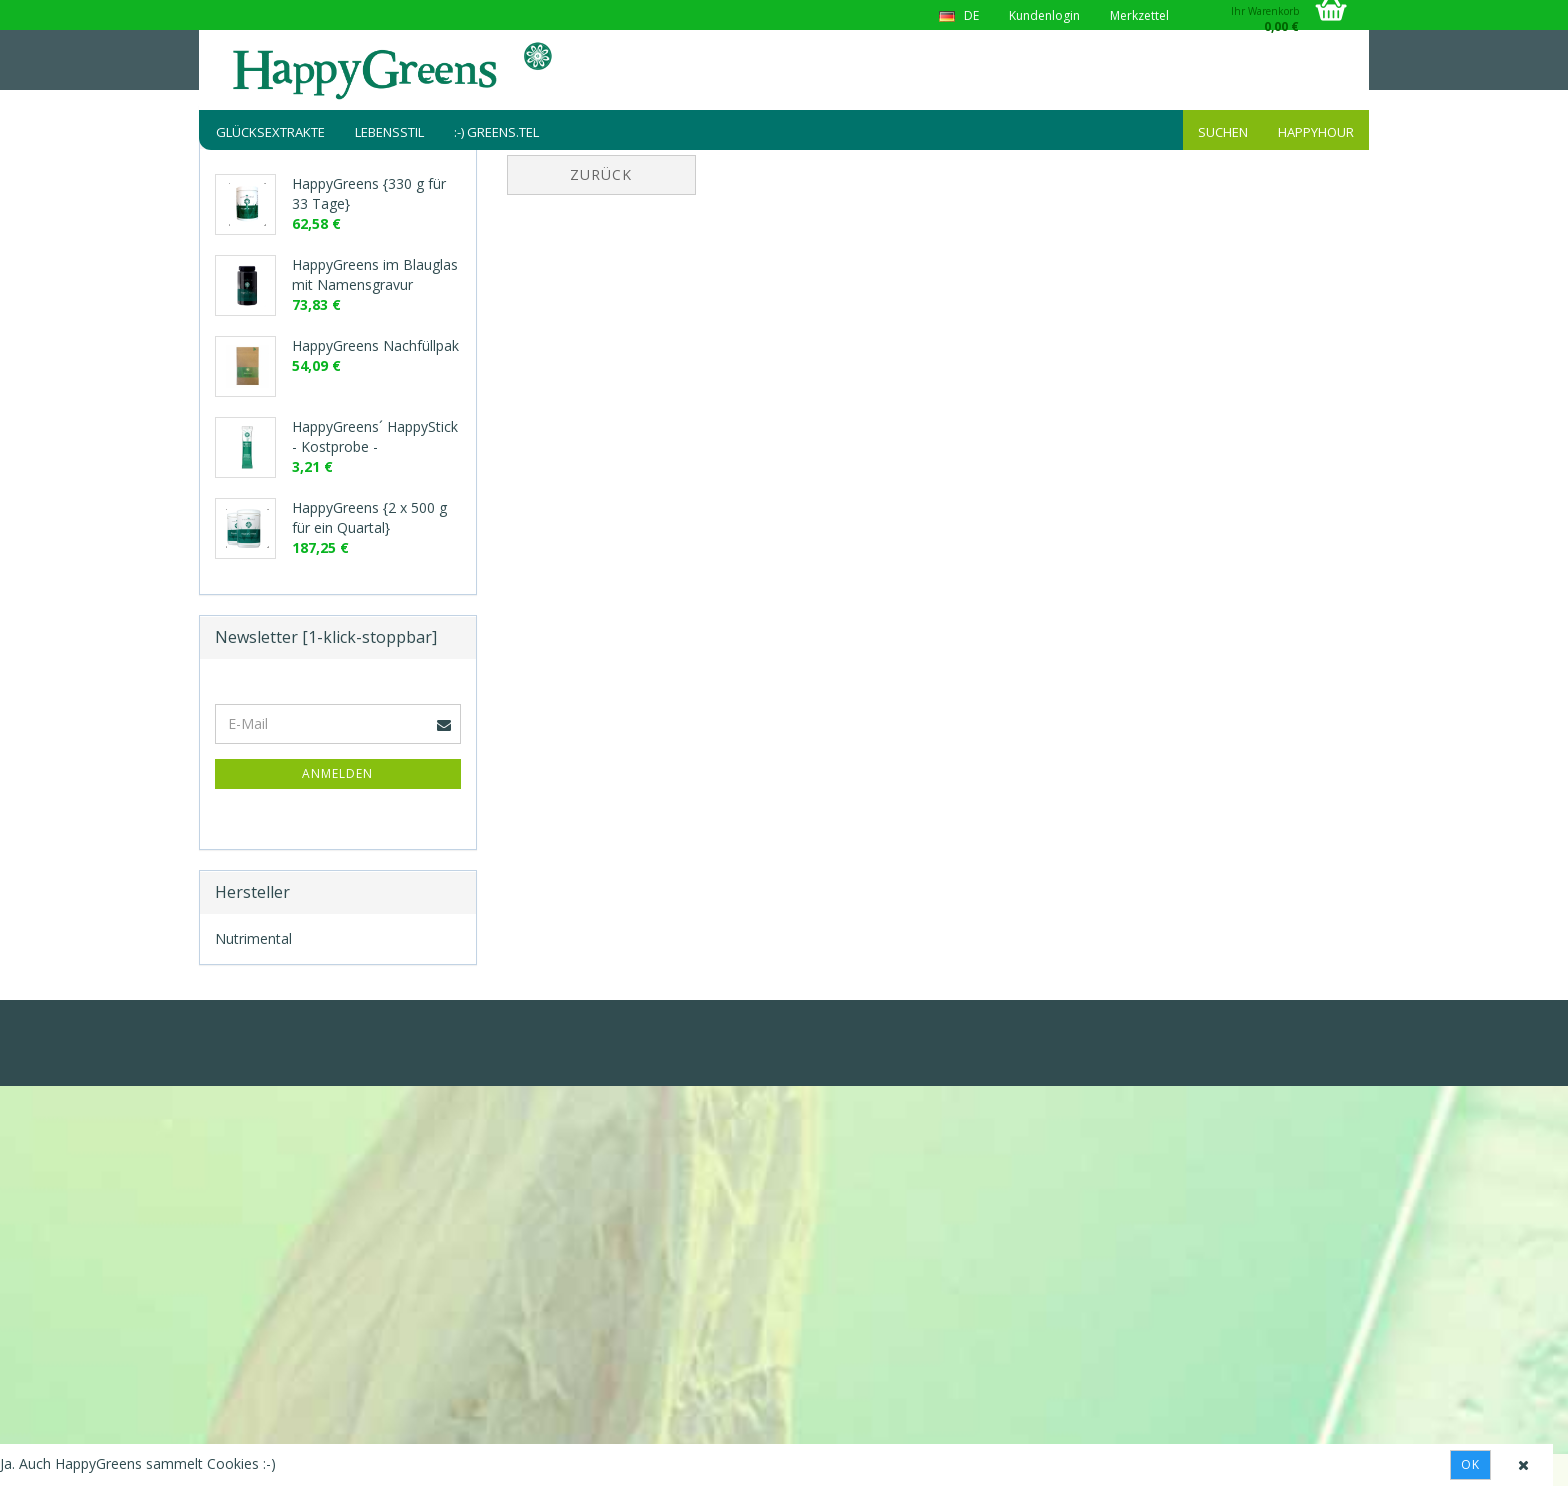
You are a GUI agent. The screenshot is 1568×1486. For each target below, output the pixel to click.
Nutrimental (253, 938)
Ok (1470, 1464)
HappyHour (1316, 132)
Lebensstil (389, 132)
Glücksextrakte (270, 132)
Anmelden (337, 773)
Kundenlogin (1044, 15)
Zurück (601, 174)
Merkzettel (1139, 15)
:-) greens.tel (496, 132)
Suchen (1223, 132)
